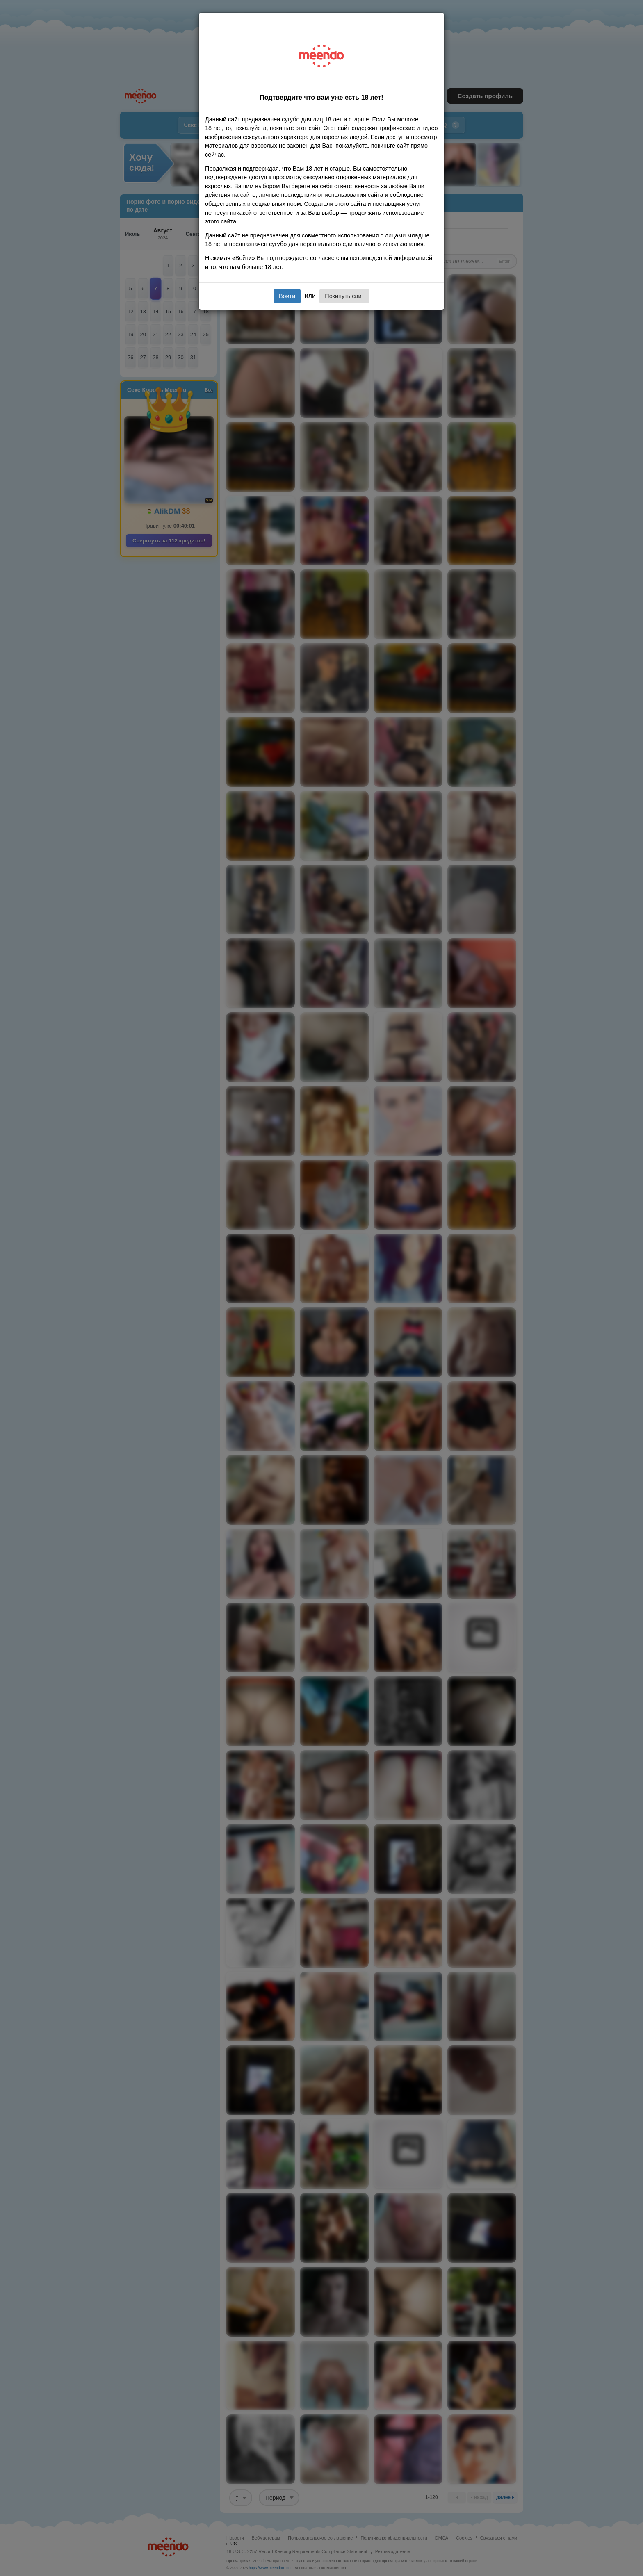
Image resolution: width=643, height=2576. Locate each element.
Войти (287, 296)
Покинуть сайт (344, 296)
